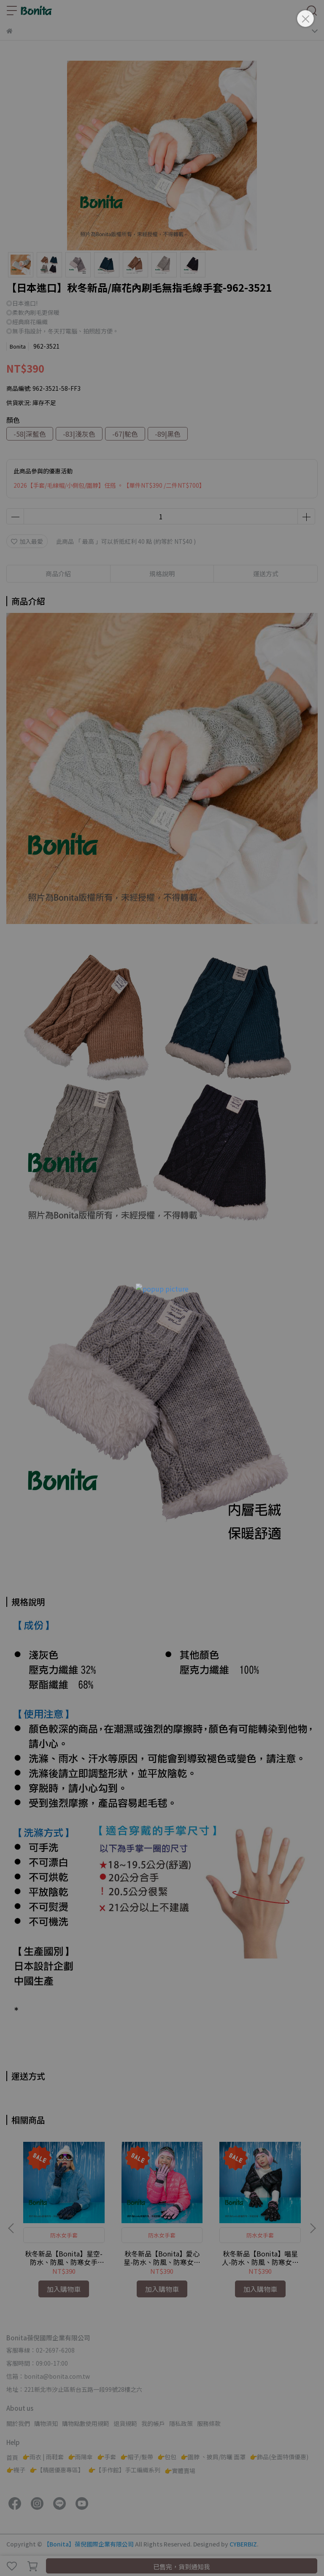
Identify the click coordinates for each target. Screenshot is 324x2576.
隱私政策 (181, 2423)
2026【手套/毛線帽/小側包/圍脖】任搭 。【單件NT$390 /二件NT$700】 (109, 485)
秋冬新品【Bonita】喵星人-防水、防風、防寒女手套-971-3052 (260, 2257)
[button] (313, 2228)
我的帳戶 (153, 2423)
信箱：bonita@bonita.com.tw (48, 2376)
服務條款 (209, 2423)
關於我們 (18, 2423)
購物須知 (46, 2423)
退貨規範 (125, 2423)
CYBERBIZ (243, 2544)
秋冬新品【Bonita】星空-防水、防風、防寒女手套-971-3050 (64, 2257)
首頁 (12, 2457)
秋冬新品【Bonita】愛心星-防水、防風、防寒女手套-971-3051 (162, 2257)
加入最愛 (27, 541)
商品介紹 (58, 573)
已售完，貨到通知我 (181, 2566)
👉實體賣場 (180, 2470)
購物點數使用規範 (85, 2423)
